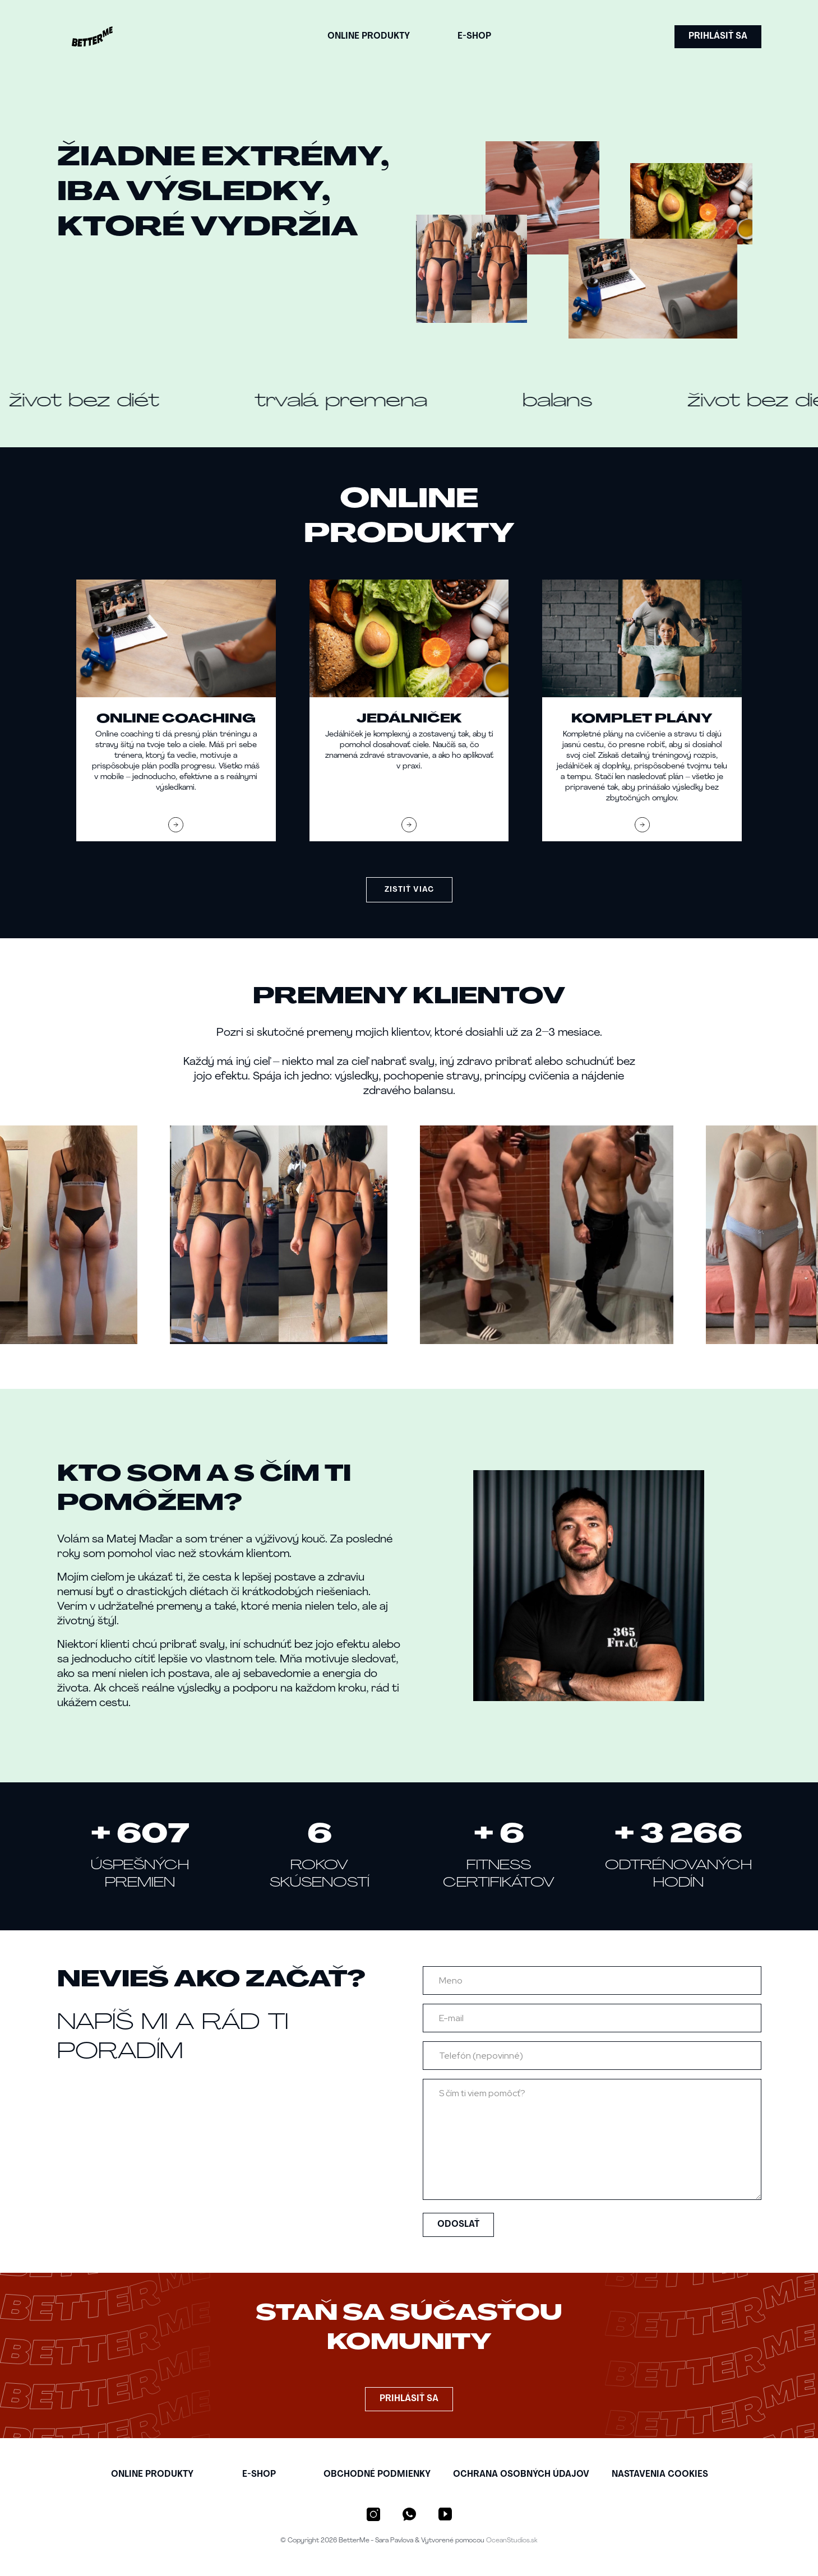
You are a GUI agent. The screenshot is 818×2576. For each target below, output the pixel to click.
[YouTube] (445, 2514)
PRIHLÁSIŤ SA (717, 36)
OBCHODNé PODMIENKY (377, 2474)
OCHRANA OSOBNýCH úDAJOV (521, 2474)
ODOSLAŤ (458, 2224)
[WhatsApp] (409, 2514)
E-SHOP (474, 36)
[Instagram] (373, 2514)
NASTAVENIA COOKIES (660, 2474)
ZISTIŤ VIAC (409, 890)
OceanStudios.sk (512, 2540)
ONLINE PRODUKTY (368, 36)
